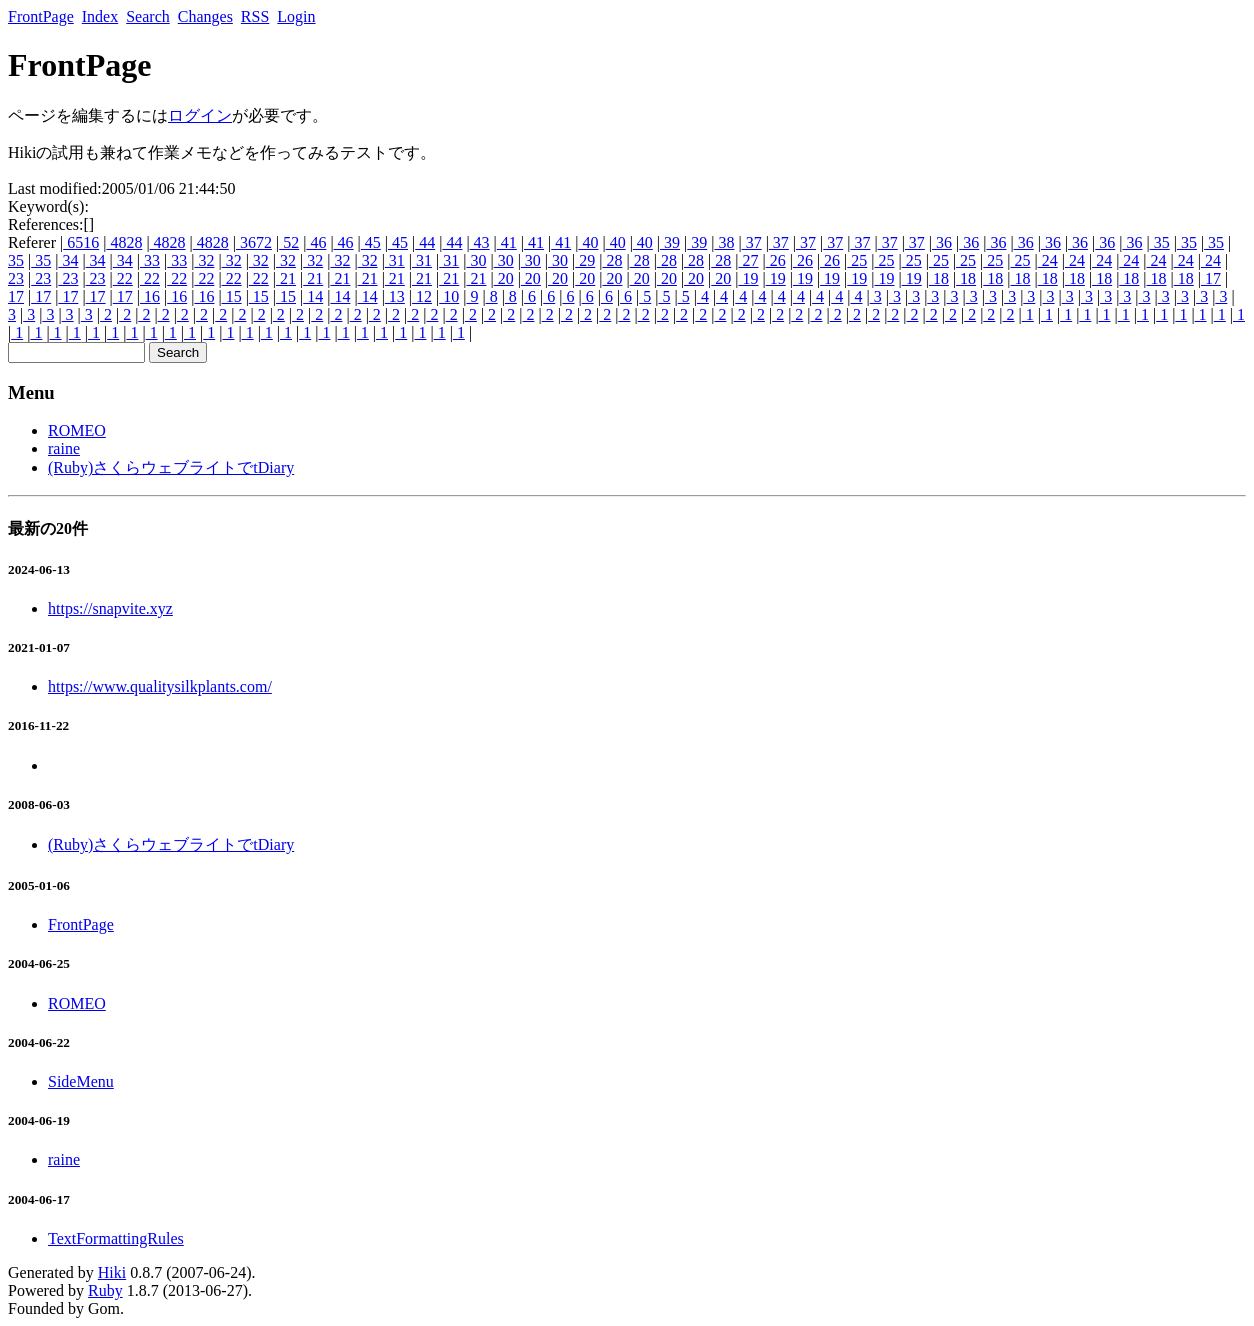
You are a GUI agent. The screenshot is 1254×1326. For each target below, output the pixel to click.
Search (148, 16)
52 (289, 242)
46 (316, 242)
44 (425, 242)
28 (612, 260)
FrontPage (41, 16)
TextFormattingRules (116, 1238)
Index (100, 16)
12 (422, 296)
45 (371, 242)
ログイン (200, 115)
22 (123, 278)
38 (724, 242)
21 (286, 278)
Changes (205, 16)
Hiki (112, 1272)
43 (480, 242)
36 (942, 242)
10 (449, 296)
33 (150, 260)
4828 (124, 242)
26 (776, 260)
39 (670, 242)
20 (504, 278)
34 (68, 260)
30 (476, 260)
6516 (81, 242)
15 (232, 296)
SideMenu (81, 1081)
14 (313, 296)
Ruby (105, 1290)
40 (588, 242)
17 (1211, 278)
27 (748, 260)
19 (748, 278)
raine (64, 448)
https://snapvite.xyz (110, 608)
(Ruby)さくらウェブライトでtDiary (171, 467)
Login (296, 16)
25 (857, 260)
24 (1048, 260)
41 (507, 242)
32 (204, 260)
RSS (255, 16)
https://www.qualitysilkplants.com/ (160, 686)
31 (395, 260)
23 (16, 278)
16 (150, 296)
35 (1160, 242)
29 (585, 260)
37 (752, 242)
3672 (254, 242)
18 (939, 278)
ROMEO (77, 430)
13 (395, 296)
